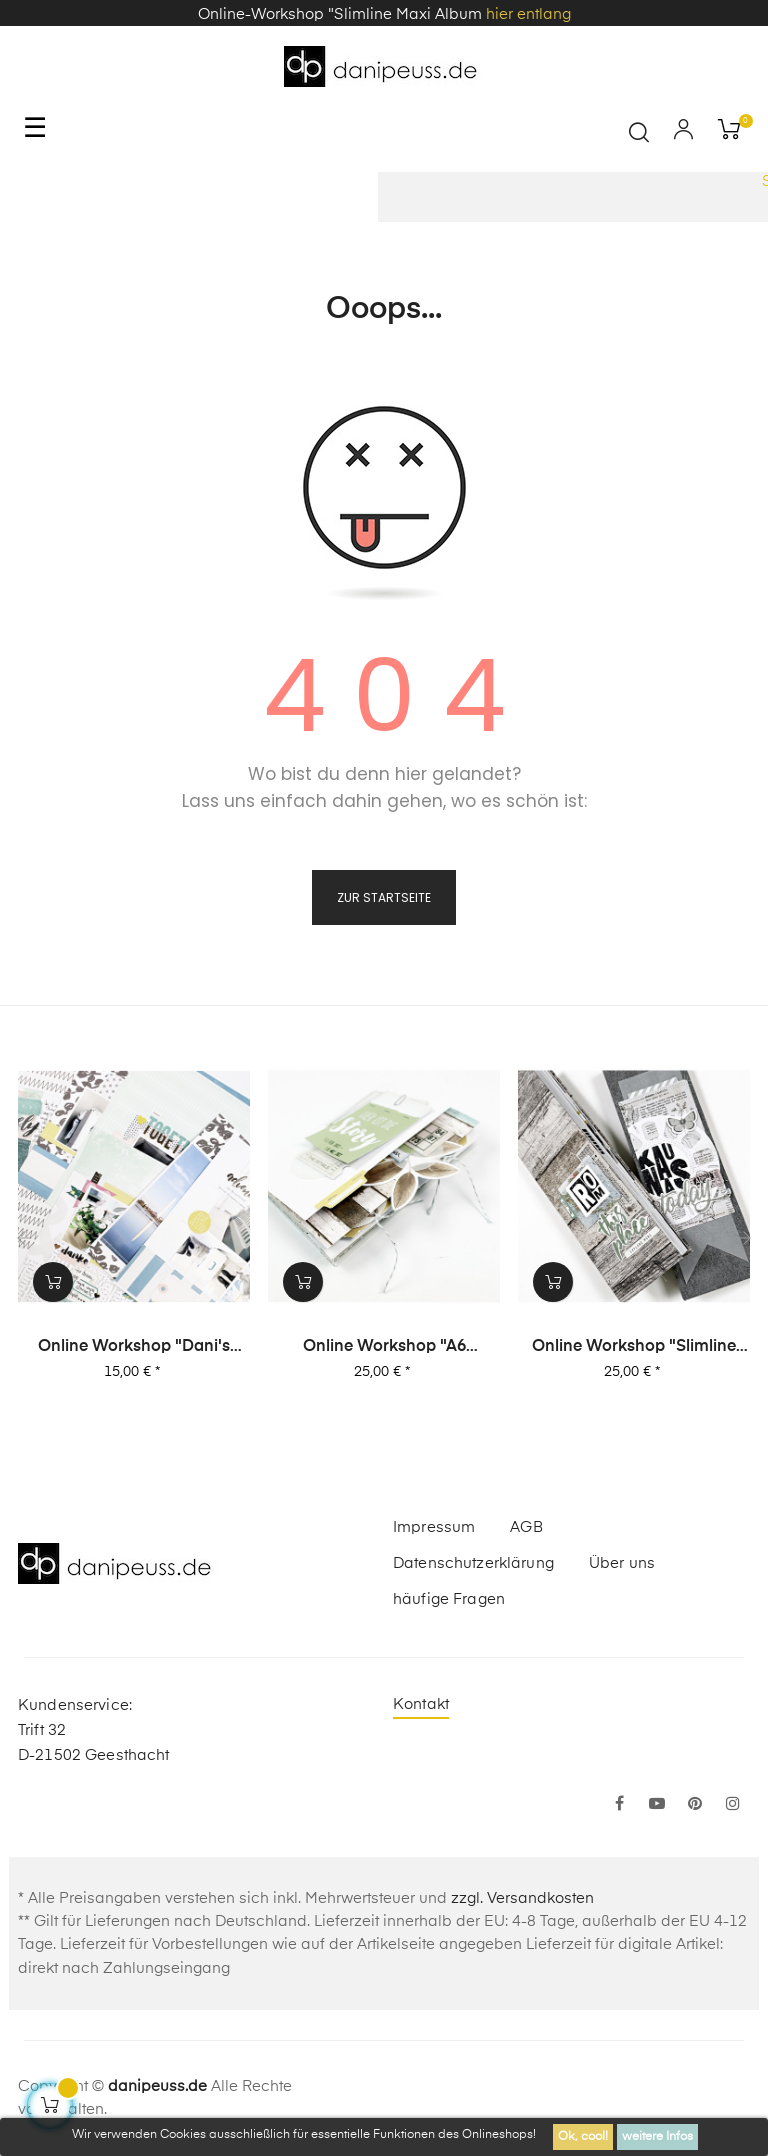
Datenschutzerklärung (473, 1563)
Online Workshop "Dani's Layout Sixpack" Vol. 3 (134, 1348)
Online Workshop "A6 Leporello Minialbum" (384, 1348)
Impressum (434, 1527)
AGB (526, 1527)
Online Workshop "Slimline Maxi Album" (634, 1348)
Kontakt (421, 1704)
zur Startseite (384, 897)
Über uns (622, 1563)
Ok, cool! (583, 2137)
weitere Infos (657, 2137)
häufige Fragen (449, 1599)
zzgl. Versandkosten (522, 1898)
